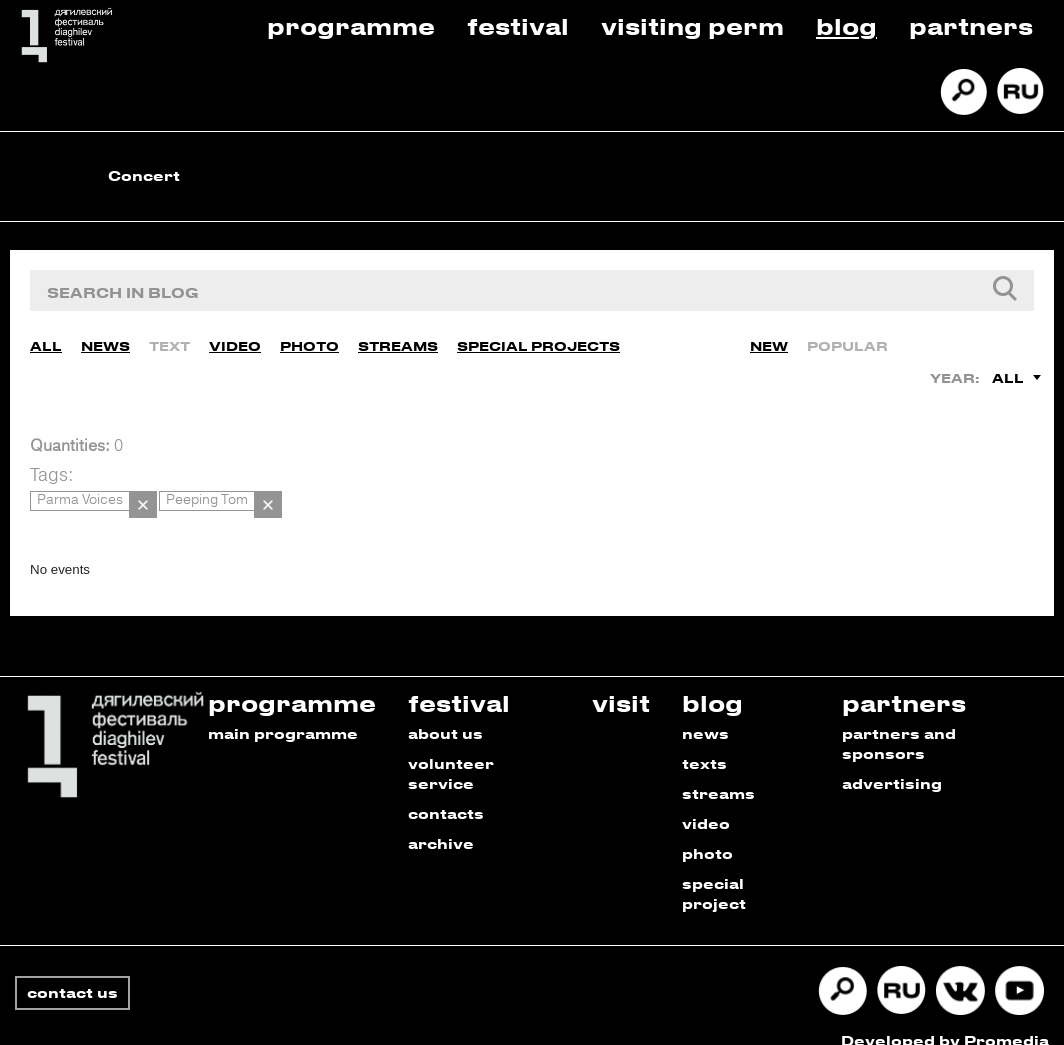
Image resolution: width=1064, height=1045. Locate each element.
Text (169, 339)
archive (441, 821)
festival (459, 680)
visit (621, 680)
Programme (351, 25)
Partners (971, 25)
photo (707, 831)
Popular (847, 339)
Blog (846, 25)
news (705, 711)
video (706, 801)
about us (445, 711)
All (46, 339)
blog (712, 680)
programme (292, 680)
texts (704, 741)
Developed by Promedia (945, 1018)
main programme (283, 711)
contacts (446, 791)
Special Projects (538, 339)
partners (904, 680)
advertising (892, 761)
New (769, 339)
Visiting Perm (692, 25)
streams (718, 771)
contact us (72, 970)
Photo (309, 339)
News (105, 339)
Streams (398, 339)
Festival (518, 25)
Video (235, 339)
